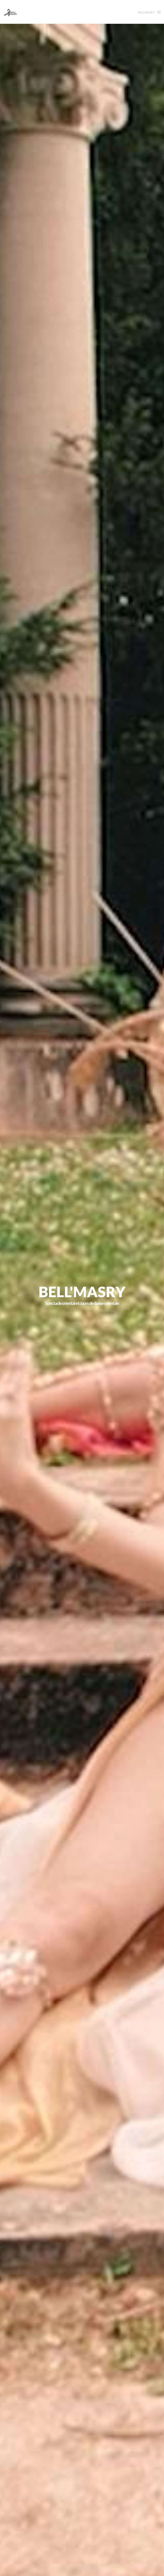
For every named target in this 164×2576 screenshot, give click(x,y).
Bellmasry (149, 12)
